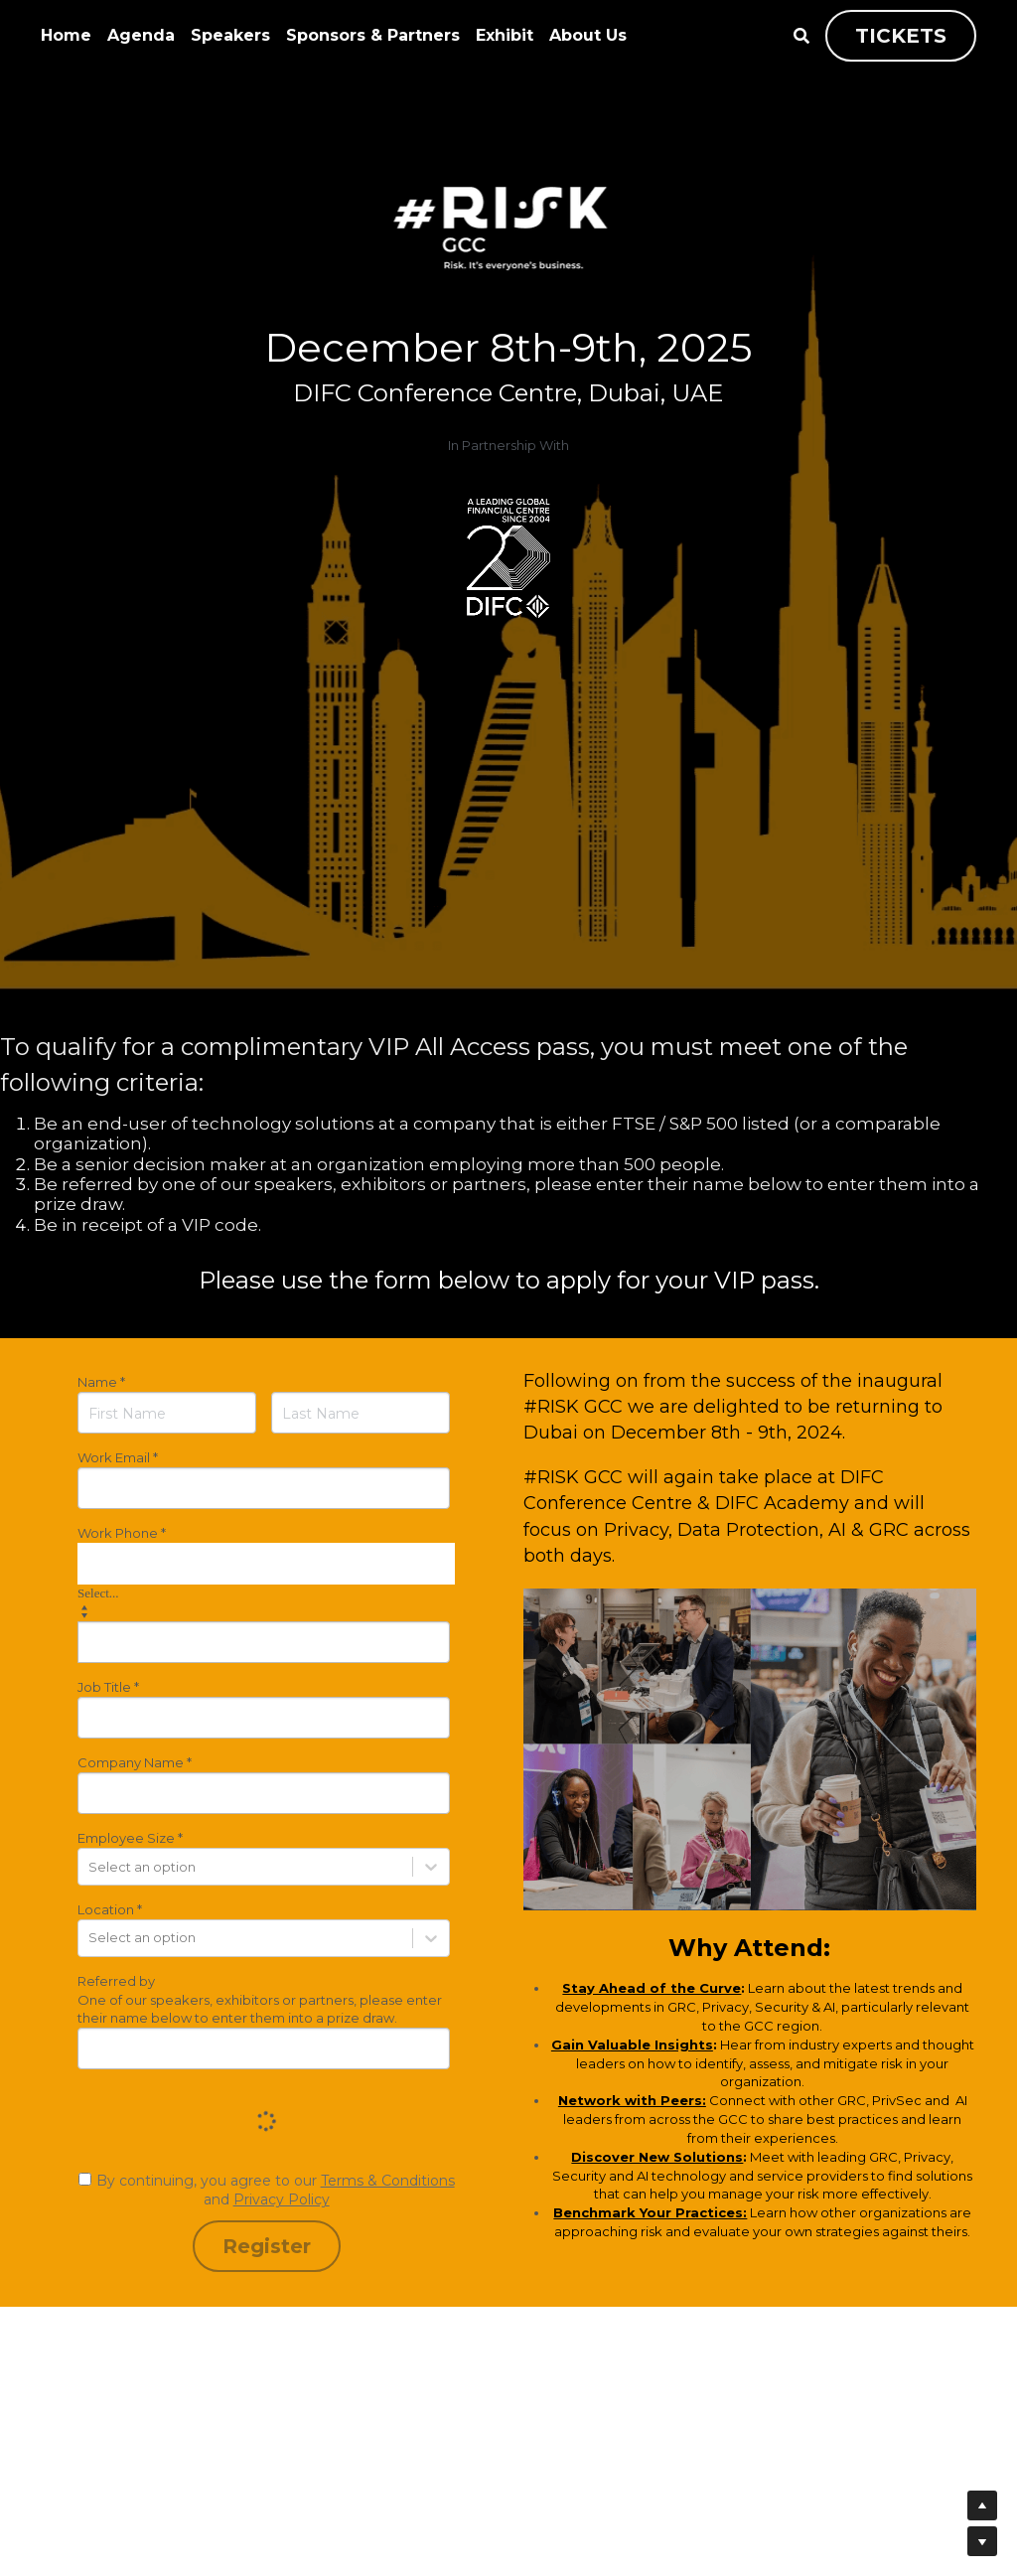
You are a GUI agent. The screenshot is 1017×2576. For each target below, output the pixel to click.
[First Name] (166, 1413)
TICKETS (900, 36)
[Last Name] (360, 1413)
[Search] (801, 36)
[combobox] (266, 1564)
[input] (263, 1488)
